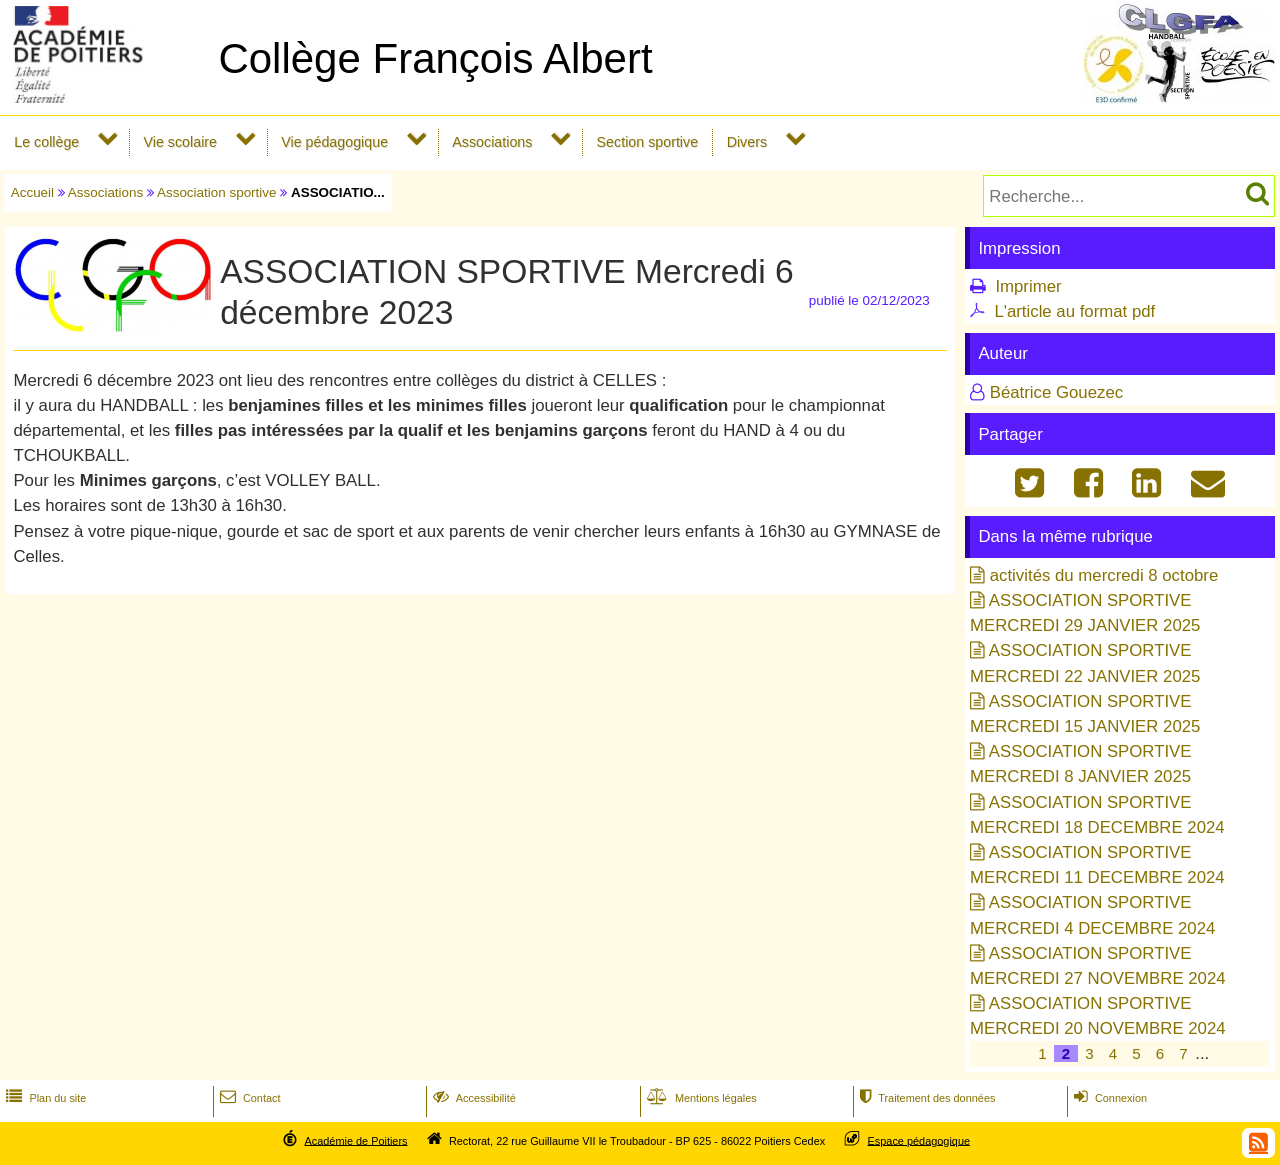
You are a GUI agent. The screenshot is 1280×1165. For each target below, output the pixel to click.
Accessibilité (472, 1098)
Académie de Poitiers (355, 1140)
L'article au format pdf (1074, 311)
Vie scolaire (180, 142)
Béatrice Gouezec (1056, 392)
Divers (747, 142)
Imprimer (1028, 286)
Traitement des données (925, 1098)
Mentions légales (700, 1098)
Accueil (32, 192)
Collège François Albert (435, 58)
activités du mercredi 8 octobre (1104, 575)
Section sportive (648, 142)
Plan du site (44, 1098)
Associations (492, 142)
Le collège (46, 142)
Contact (248, 1098)
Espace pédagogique (919, 1140)
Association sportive (217, 192)
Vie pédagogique (334, 142)
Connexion (1108, 1098)
